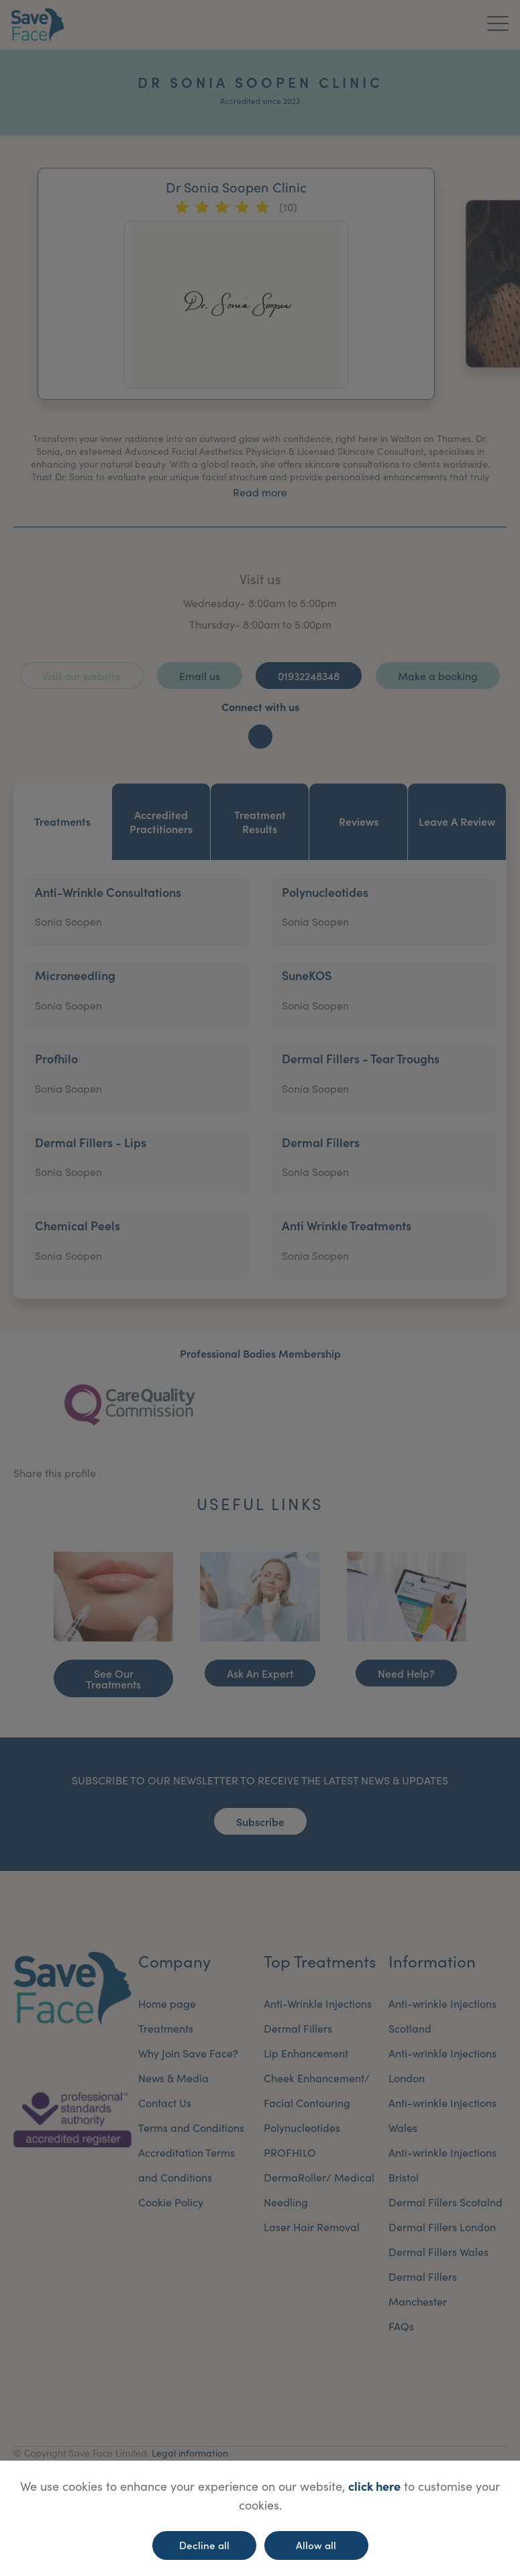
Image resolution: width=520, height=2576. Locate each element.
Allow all (316, 2545)
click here (374, 2485)
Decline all (204, 2545)
